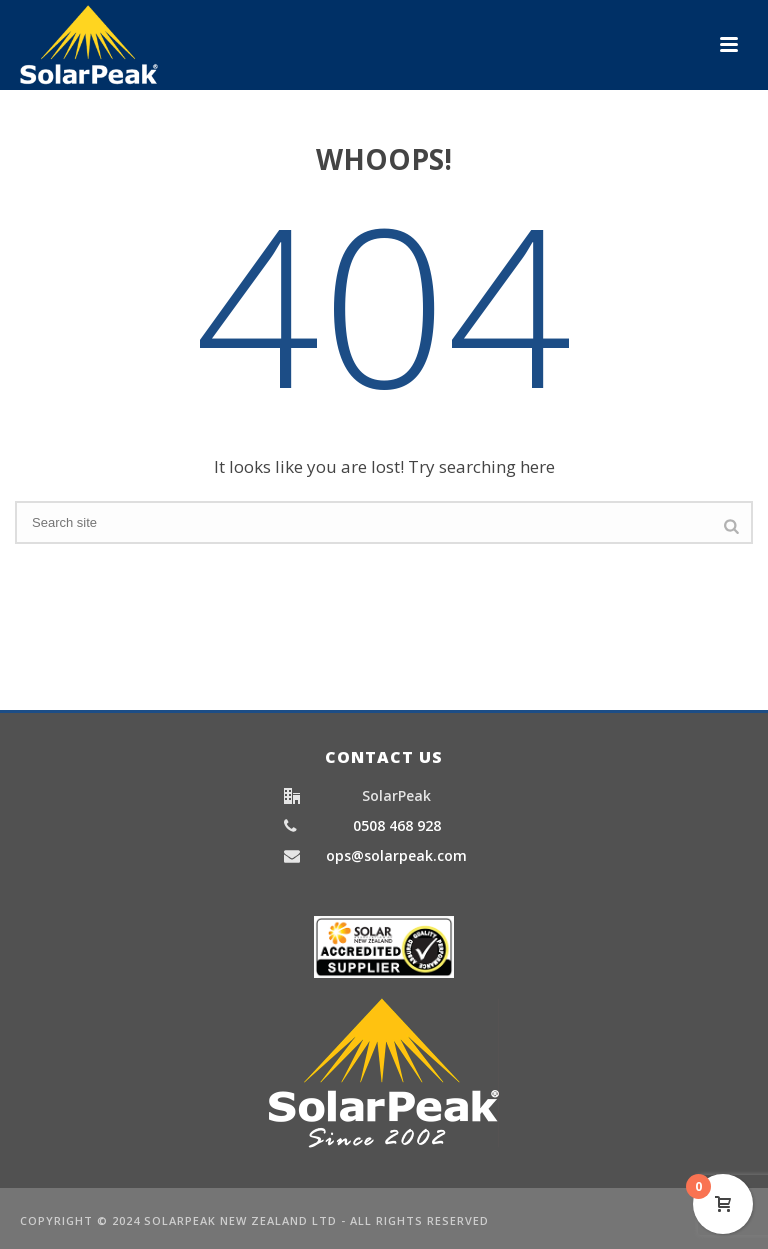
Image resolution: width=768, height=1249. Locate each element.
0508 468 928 (397, 826)
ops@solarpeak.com (396, 856)
